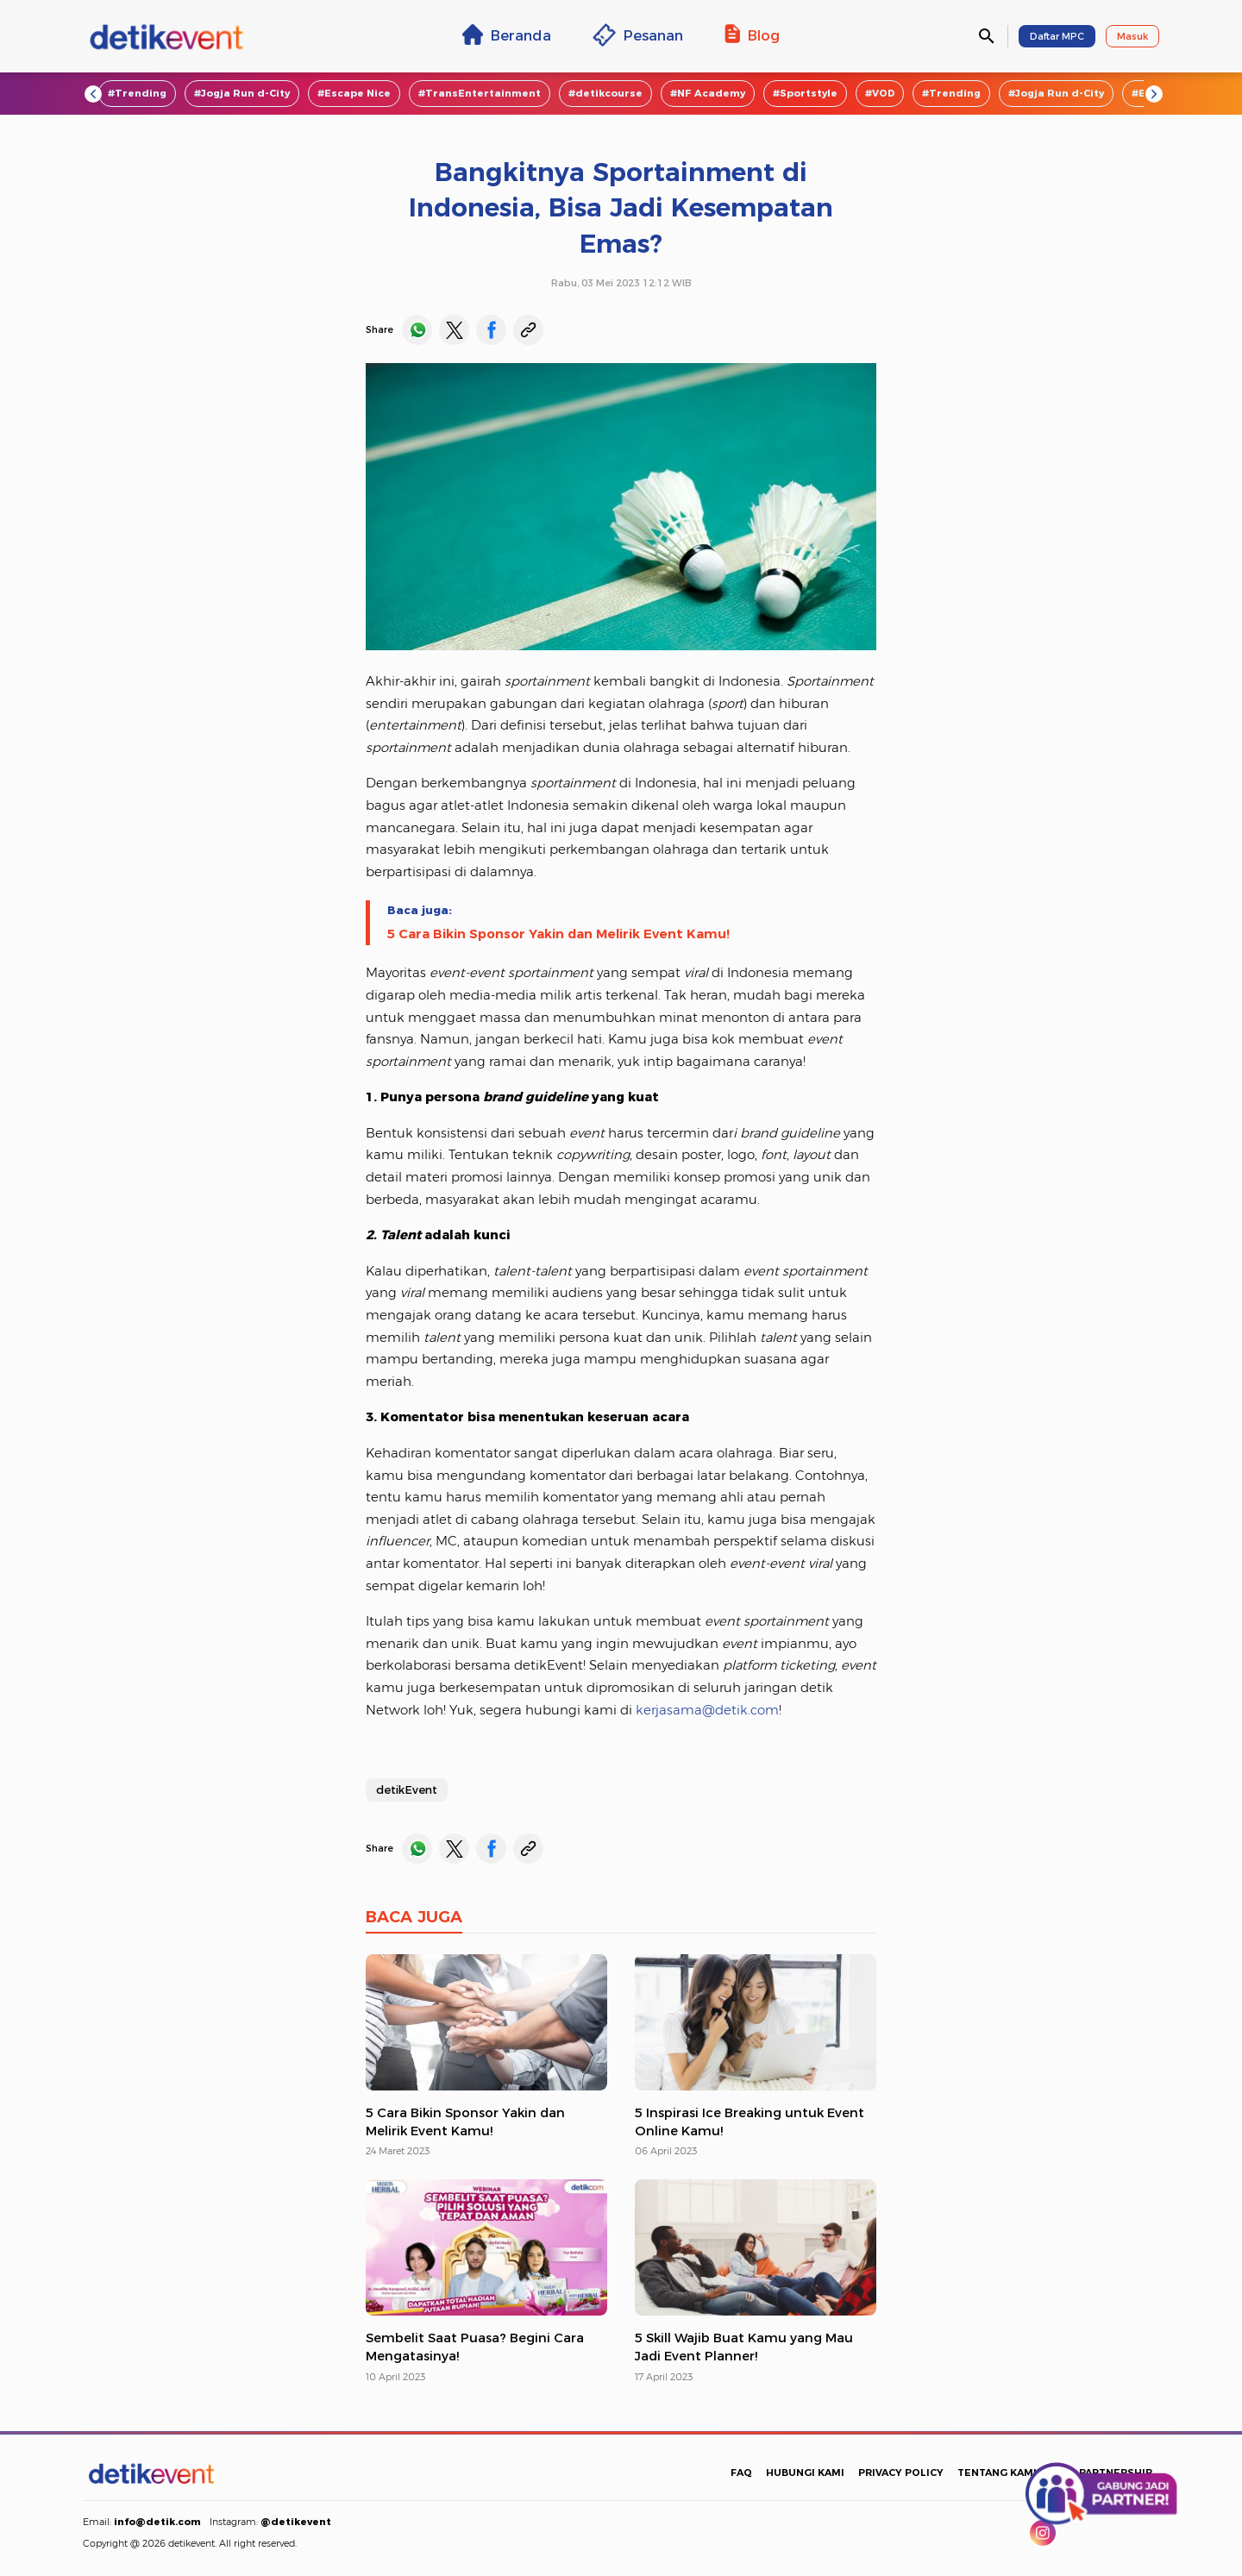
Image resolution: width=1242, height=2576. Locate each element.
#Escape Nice (354, 93)
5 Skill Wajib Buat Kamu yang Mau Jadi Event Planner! (744, 2347)
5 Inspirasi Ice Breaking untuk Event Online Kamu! (749, 2122)
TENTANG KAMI (997, 2472)
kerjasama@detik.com (707, 1710)
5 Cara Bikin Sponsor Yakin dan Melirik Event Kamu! (558, 934)
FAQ (741, 2472)
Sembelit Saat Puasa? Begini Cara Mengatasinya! (475, 2347)
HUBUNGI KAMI (805, 2472)
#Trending (137, 93)
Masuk (1132, 36)
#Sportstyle (805, 93)
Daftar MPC (1057, 36)
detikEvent (406, 1789)
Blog (752, 34)
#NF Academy (707, 93)
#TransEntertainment (479, 93)
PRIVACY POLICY (901, 2472)
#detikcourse (605, 93)
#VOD (879, 93)
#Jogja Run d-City (242, 93)
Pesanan (638, 35)
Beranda (506, 34)
